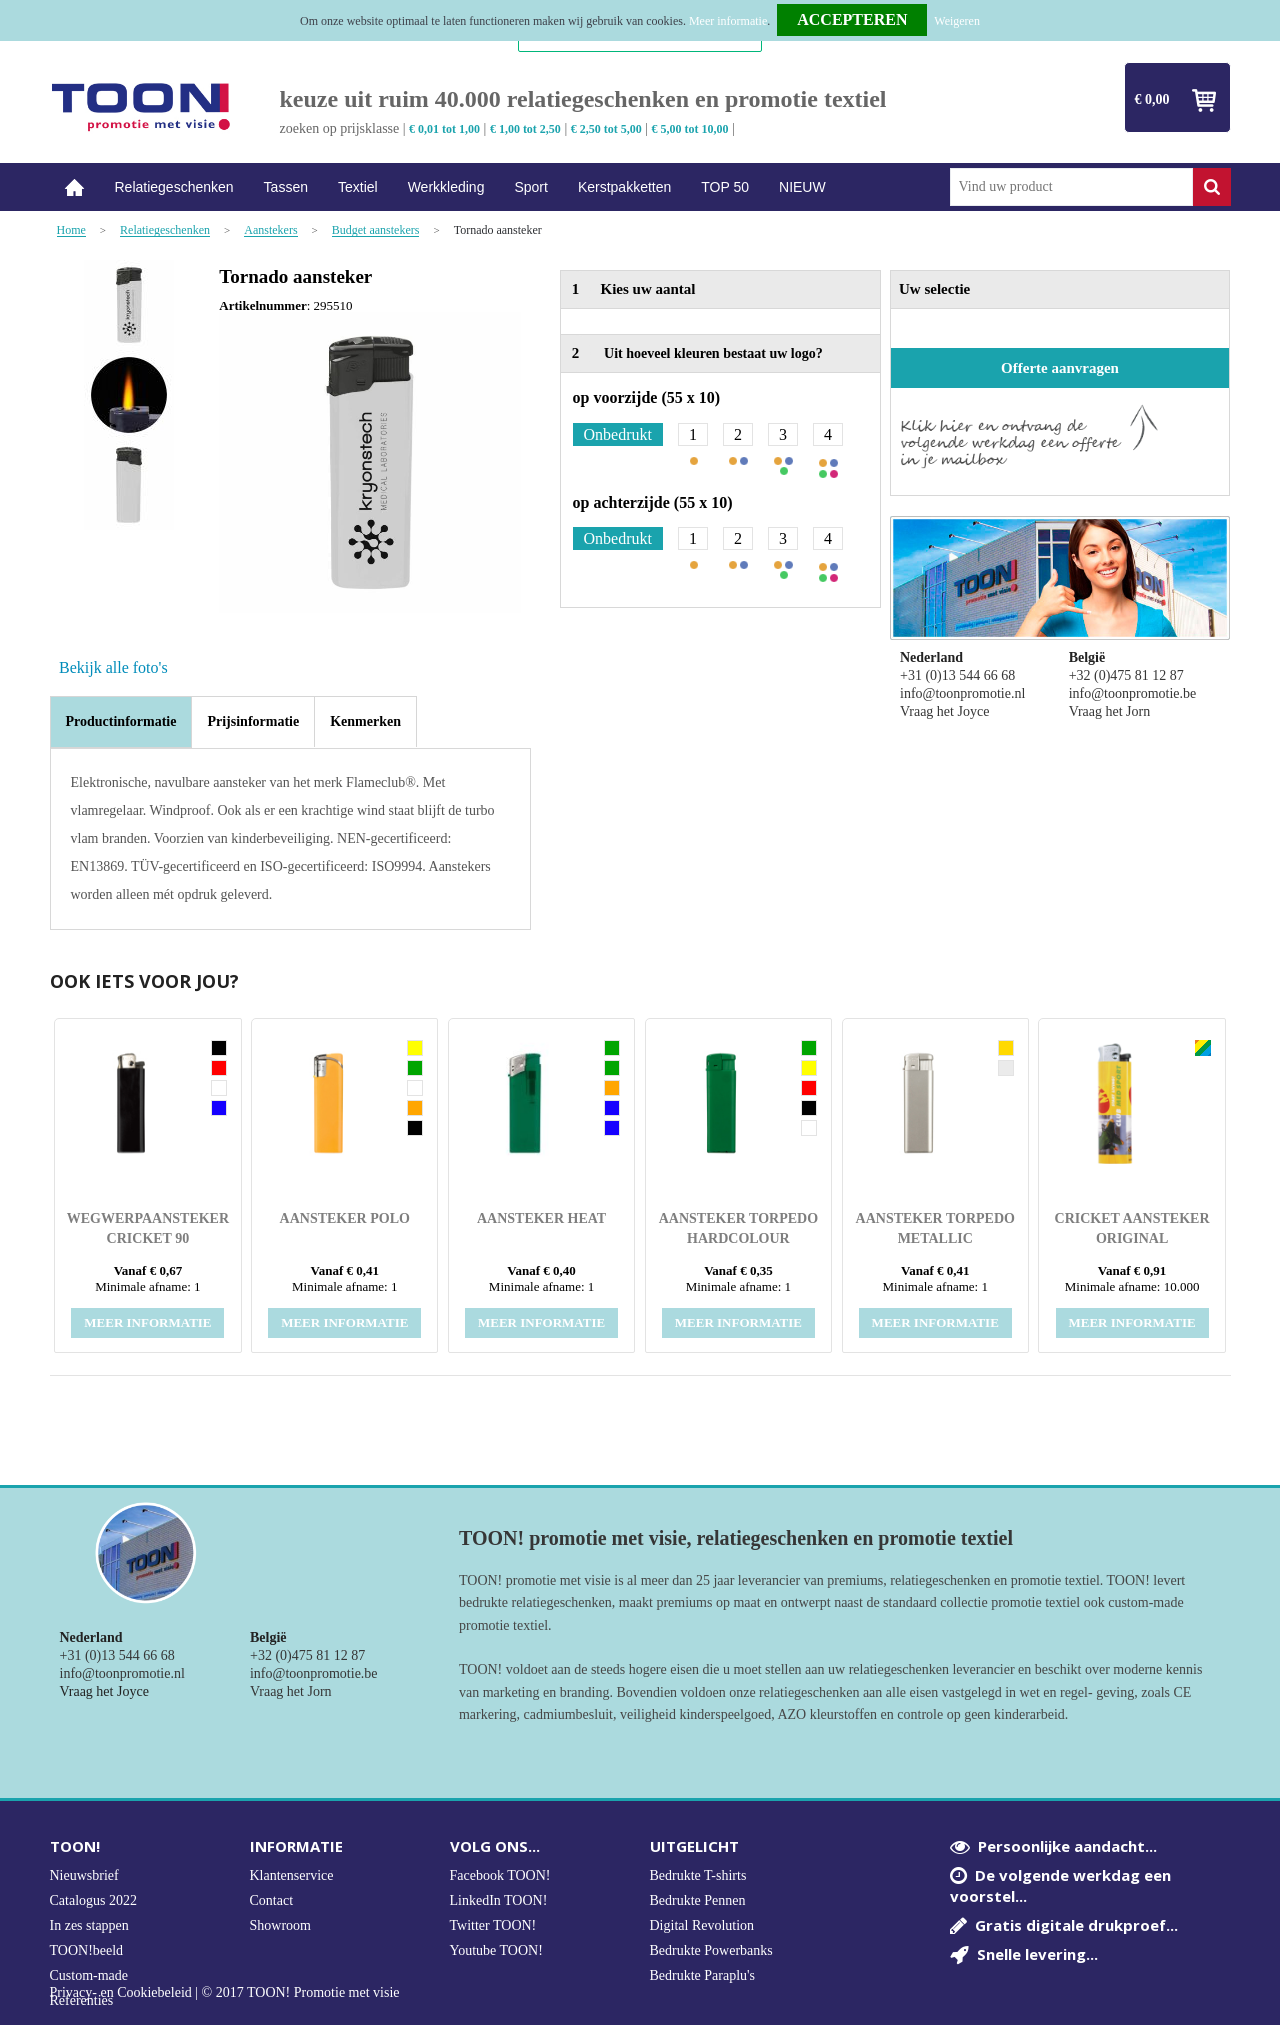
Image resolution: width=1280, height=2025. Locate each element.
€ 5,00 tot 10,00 (690, 129)
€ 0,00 (1152, 99)
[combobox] (1071, 187)
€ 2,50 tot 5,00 (606, 129)
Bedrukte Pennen (698, 1900)
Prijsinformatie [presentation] (253, 721)
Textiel (358, 187)
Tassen (286, 187)
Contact (272, 1900)
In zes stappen (89, 1925)
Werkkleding (446, 187)
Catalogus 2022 (94, 1900)
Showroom (280, 1925)
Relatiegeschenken (174, 187)
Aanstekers (270, 230)
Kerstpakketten (624, 187)
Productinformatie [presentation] (121, 721)
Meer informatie (728, 21)
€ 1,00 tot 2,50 (525, 129)
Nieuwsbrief (84, 1875)
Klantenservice (292, 1875)
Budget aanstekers (376, 230)
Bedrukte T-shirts (698, 1875)
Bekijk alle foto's (113, 667)
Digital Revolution (702, 1925)
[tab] (121, 722)
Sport (530, 187)
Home (75, 187)
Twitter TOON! (493, 1925)
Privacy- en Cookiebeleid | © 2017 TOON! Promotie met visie (225, 1993)
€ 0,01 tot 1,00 (444, 129)
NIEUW (802, 187)
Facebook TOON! (500, 1875)
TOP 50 (725, 187)
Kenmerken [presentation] (365, 721)
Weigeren (957, 21)
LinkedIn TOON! (499, 1900)
